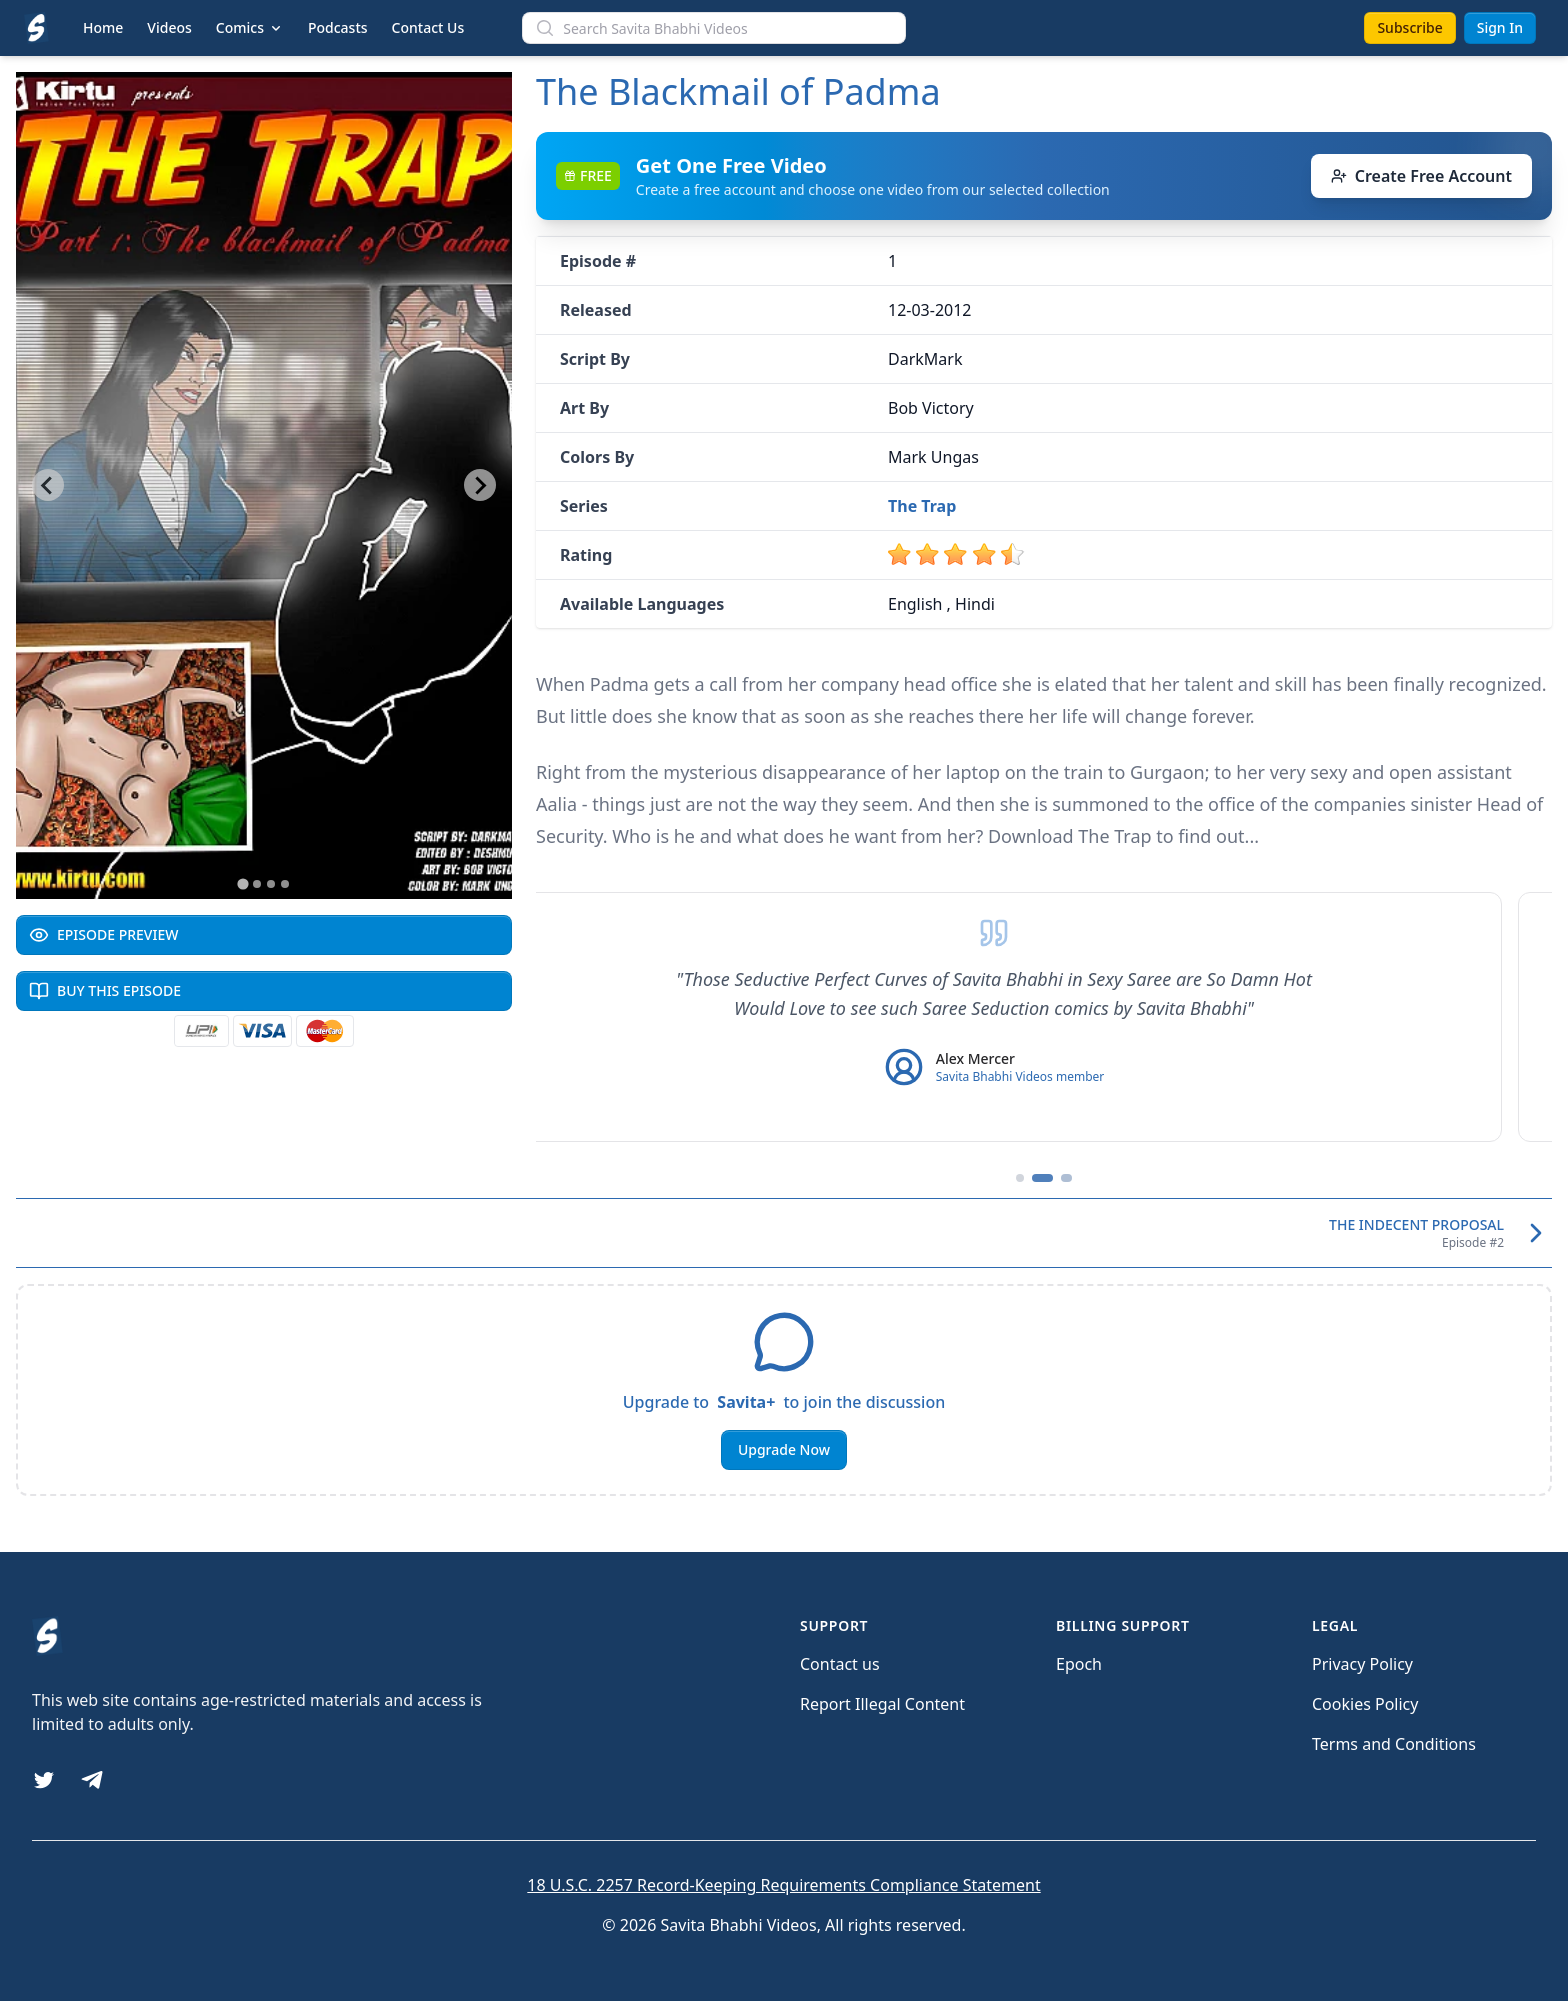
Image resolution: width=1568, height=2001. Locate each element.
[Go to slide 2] (257, 884)
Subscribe (1409, 27)
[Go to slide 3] (271, 884)
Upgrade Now (784, 1449)
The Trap (922, 506)
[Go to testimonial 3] (1068, 1178)
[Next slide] (480, 485)
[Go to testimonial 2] (1044, 1178)
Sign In (1500, 27)
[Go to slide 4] (285, 884)
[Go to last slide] (48, 485)
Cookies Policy (1365, 1704)
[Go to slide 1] (242, 883)
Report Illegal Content (882, 1704)
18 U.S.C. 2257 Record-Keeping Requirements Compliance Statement (783, 1885)
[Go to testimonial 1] (1020, 1178)
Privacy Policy (1362, 1664)
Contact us (840, 1664)
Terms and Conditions (1394, 1744)
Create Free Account (1421, 176)
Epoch (1079, 1664)
